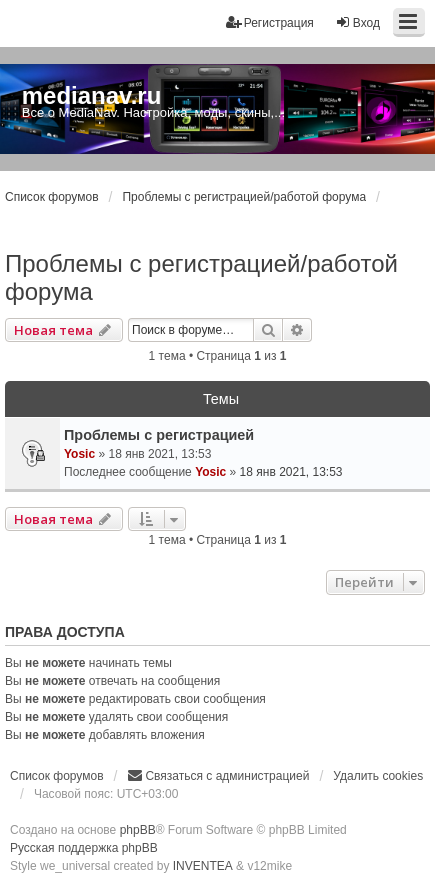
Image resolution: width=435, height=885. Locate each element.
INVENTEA (203, 866)
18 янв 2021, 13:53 (291, 472)
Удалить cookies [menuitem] (378, 776)
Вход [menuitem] (357, 22)
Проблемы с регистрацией (159, 435)
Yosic (79, 454)
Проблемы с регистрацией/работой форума (201, 277)
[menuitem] (218, 776)
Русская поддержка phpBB (84, 848)
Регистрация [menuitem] (270, 22)
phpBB (138, 830)
